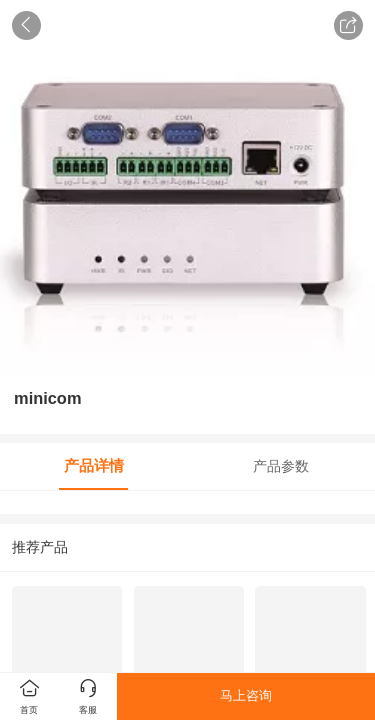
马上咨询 (246, 695)
